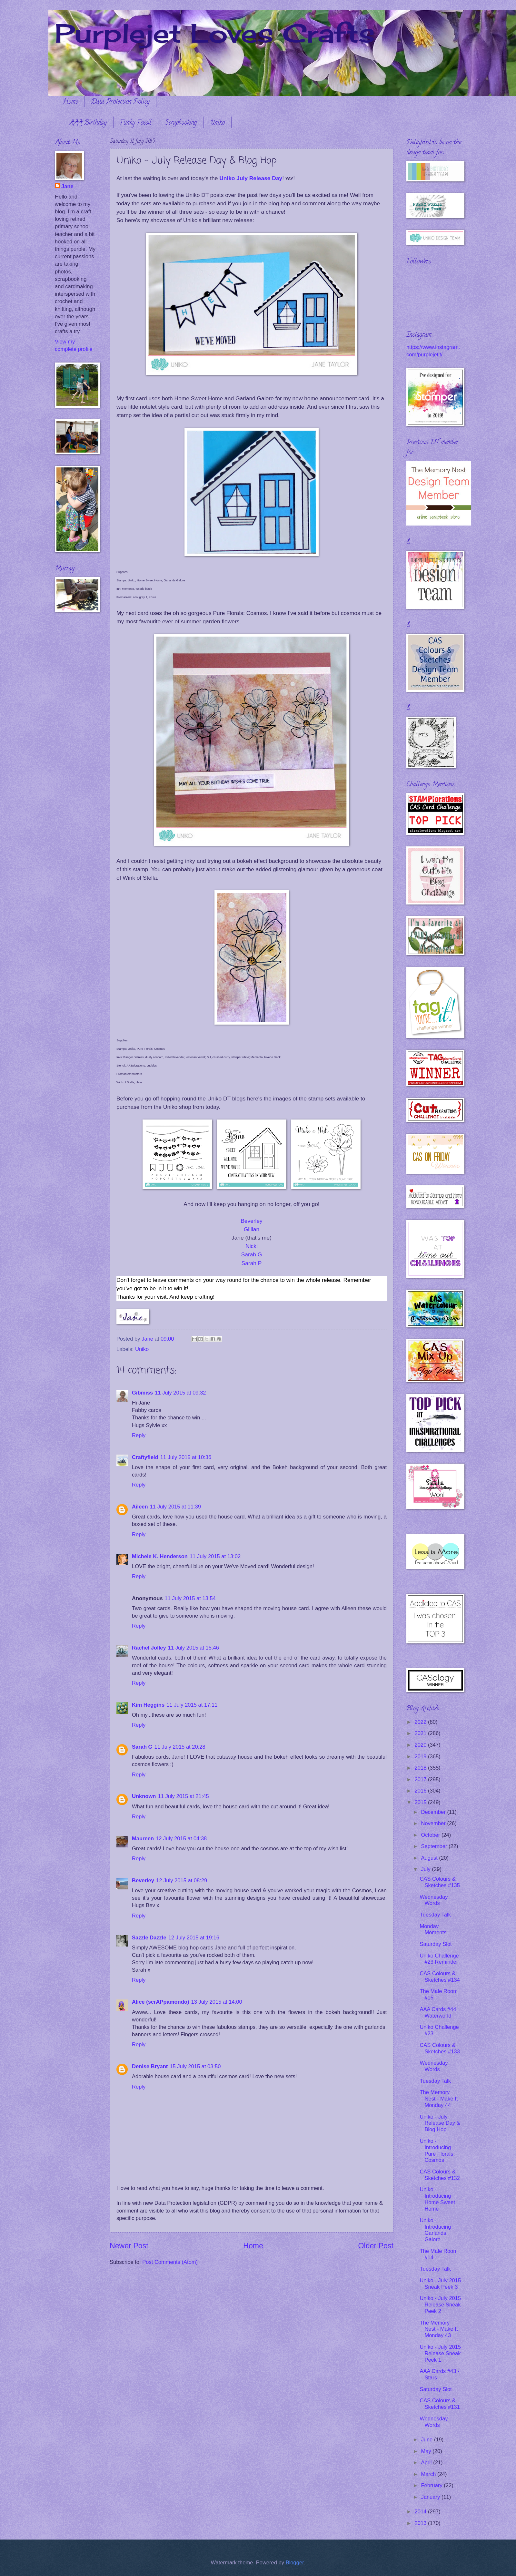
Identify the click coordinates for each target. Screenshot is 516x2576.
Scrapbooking (181, 123)
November (434, 1823)
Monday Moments (433, 1929)
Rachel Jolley (149, 1648)
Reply (138, 1435)
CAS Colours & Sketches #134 (440, 1976)
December (434, 1812)
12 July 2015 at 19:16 (193, 1938)
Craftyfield (145, 1457)
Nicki (251, 1246)
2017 (421, 1779)
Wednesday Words (434, 1900)
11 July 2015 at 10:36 (185, 1457)
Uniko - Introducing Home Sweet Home (437, 2199)
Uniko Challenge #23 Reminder (439, 1959)
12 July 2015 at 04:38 (181, 1838)
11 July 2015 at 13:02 (215, 1556)
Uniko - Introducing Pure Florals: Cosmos (437, 2150)
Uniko (217, 123)
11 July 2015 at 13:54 (190, 1598)
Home (70, 102)
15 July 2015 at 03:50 (195, 2066)
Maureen (143, 1838)
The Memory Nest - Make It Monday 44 (439, 2098)
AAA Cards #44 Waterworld (438, 2012)
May (426, 2451)
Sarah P (252, 1263)
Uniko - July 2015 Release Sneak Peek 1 (440, 2353)
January (431, 2497)
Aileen (140, 1507)
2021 (421, 1733)
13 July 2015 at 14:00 (216, 2002)
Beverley (252, 1221)
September (435, 1846)
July (426, 1869)
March (429, 2474)
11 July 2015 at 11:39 (175, 1507)
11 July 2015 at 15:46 (193, 1648)
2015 (421, 1802)
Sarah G (251, 1254)
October (431, 1835)
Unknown (144, 1796)
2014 (421, 2512)
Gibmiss (142, 1393)
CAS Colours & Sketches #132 (440, 2175)
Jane (67, 186)
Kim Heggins (148, 1705)
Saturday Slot (436, 1944)
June (427, 2440)
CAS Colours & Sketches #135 (440, 1882)
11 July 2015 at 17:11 (191, 1705)
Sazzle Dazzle (149, 1938)
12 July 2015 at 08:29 (181, 1880)
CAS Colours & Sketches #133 (440, 2048)
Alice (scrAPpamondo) (160, 2002)
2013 (421, 2523)
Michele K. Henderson (160, 1556)
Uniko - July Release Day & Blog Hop (440, 2123)
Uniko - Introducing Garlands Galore (435, 2230)
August (430, 1858)
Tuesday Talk (435, 1915)
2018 (421, 1768)
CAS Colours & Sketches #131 (440, 2403)
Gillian (251, 1229)
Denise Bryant (150, 2066)
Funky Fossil (136, 123)
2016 (421, 1791)
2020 (421, 1745)
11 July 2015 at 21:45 (183, 1796)
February (432, 2485)
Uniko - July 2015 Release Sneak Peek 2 (440, 2304)
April (427, 2462)
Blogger (295, 2563)
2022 (421, 1722)
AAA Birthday (88, 123)
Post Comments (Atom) (170, 2262)
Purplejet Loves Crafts (215, 33)
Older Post (375, 2246)
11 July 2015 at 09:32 (180, 1393)
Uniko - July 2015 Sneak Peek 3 (440, 2283)
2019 (421, 1756)
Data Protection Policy (120, 102)
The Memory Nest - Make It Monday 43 (439, 2329)
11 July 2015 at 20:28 (179, 1747)
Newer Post (129, 2246)
